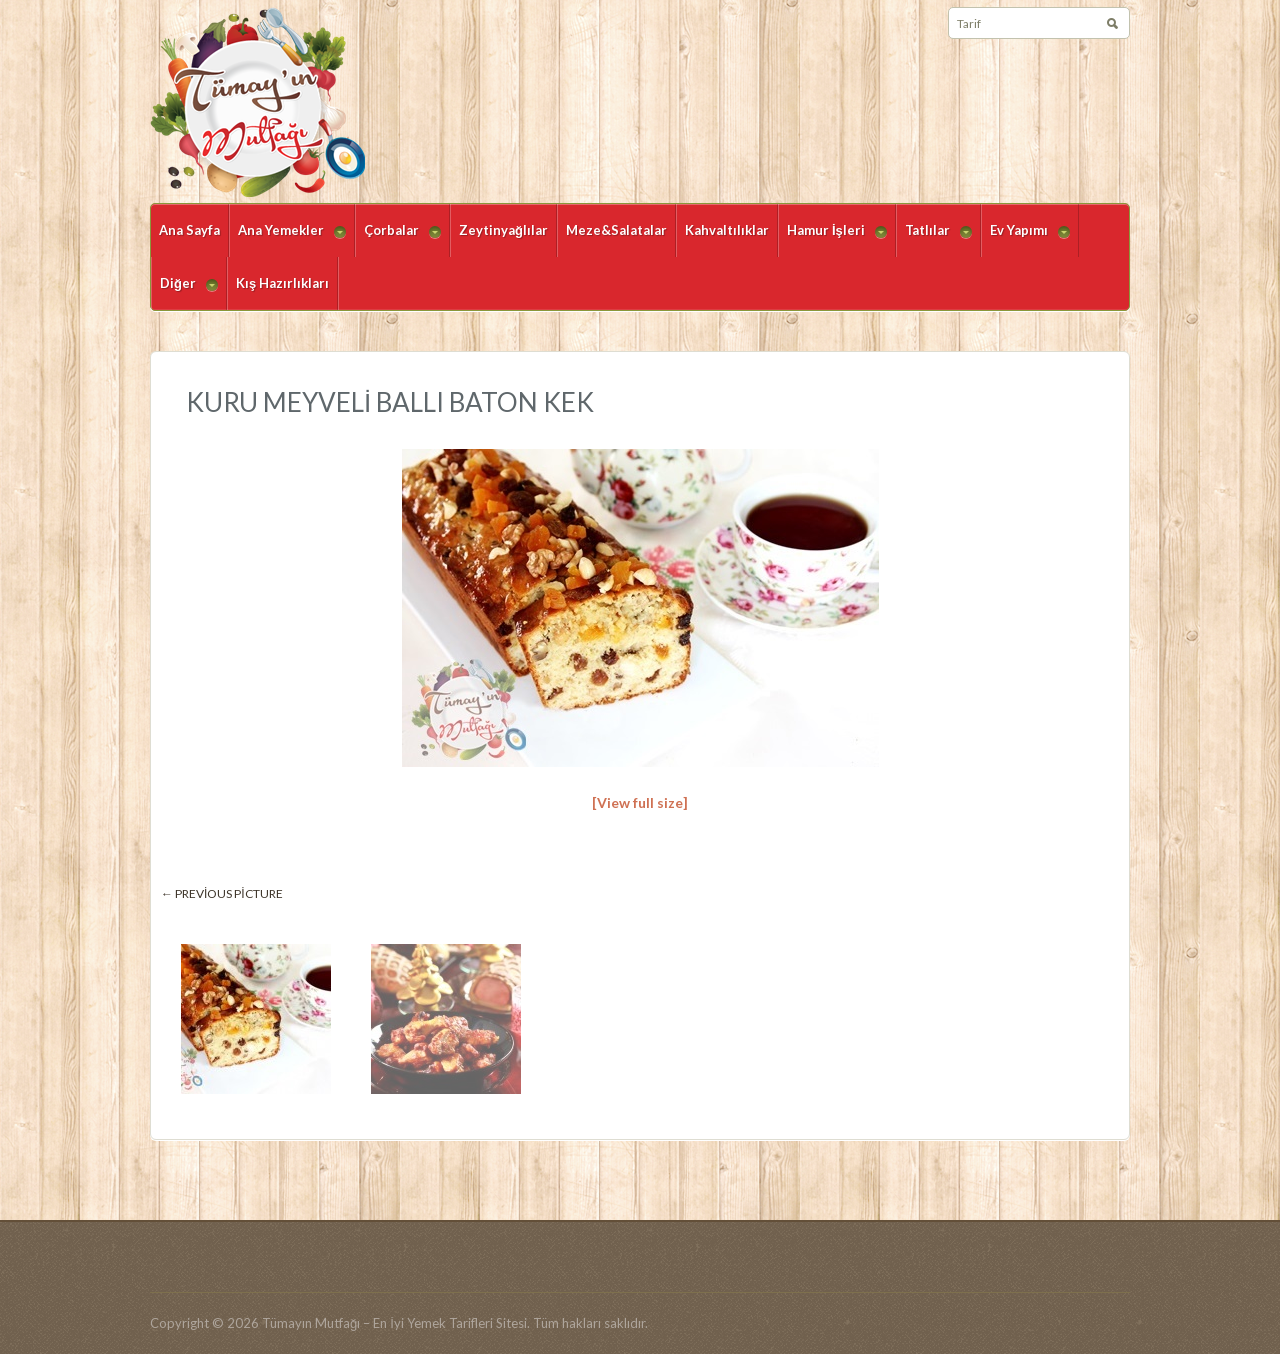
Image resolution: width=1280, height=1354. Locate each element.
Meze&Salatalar (616, 230)
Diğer (184, 292)
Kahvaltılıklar (727, 230)
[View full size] (640, 802)
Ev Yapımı (1025, 239)
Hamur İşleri (832, 239)
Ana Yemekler (287, 239)
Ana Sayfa (189, 230)
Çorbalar (398, 239)
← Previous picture (222, 893)
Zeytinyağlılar (503, 230)
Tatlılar (934, 239)
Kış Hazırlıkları (282, 283)
